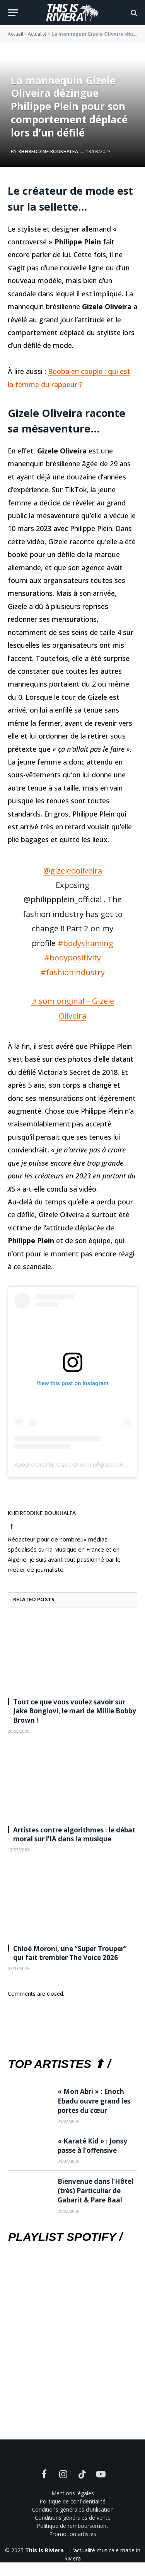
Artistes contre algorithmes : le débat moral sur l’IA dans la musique (74, 1834)
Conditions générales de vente (73, 2517)
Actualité (37, 34)
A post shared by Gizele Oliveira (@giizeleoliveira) (74, 1465)
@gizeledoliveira (72, 870)
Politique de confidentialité (72, 2501)
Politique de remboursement (72, 2525)
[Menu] (13, 12)
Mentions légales (72, 2493)
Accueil (15, 34)
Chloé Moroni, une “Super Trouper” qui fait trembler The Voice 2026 (70, 1953)
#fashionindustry (73, 972)
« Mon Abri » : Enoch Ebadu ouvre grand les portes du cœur (94, 2101)
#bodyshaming (85, 943)
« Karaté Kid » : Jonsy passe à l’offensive (92, 2146)
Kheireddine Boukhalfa (48, 151)
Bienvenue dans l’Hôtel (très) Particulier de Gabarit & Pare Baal (95, 2191)
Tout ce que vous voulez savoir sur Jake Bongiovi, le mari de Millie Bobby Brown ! (74, 1710)
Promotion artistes (72, 2534)
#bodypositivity (72, 957)
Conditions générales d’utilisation (73, 2509)
